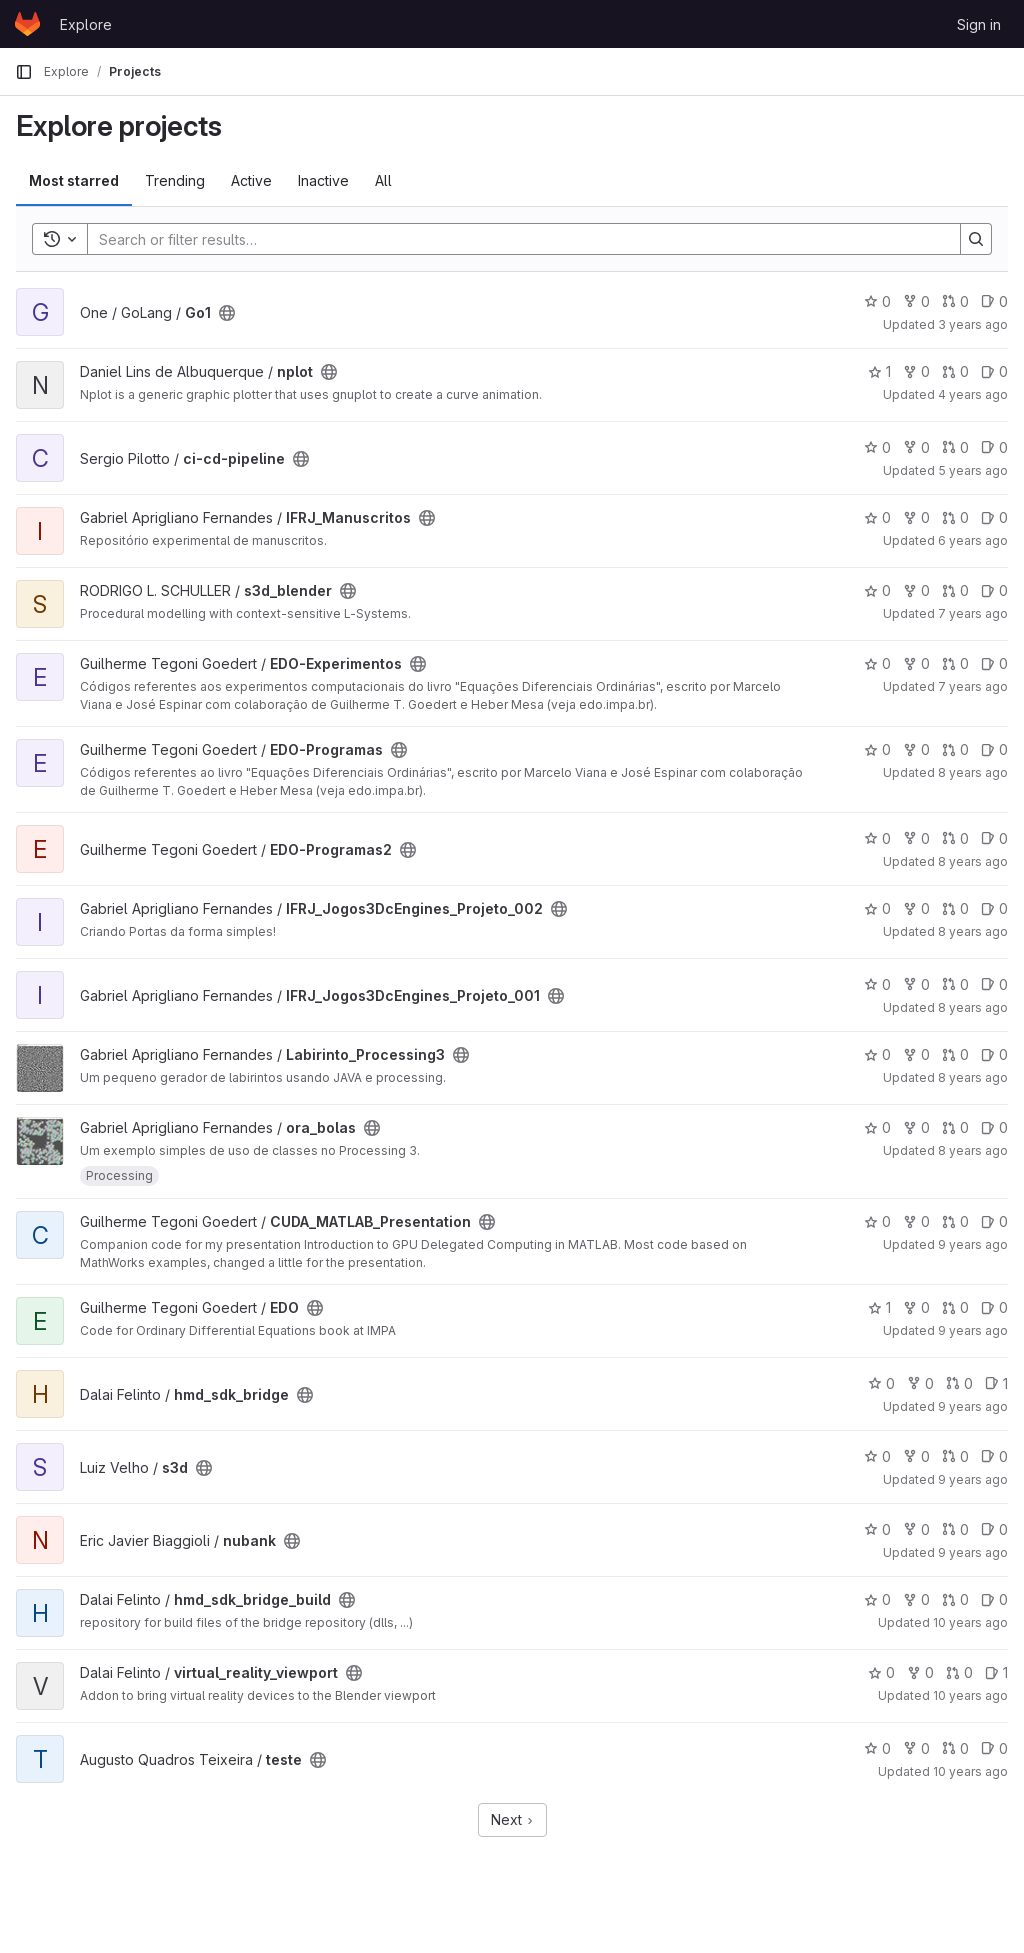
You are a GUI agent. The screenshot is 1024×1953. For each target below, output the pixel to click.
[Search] (514, 239)
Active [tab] (251, 180)
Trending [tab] (175, 180)
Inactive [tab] (323, 180)
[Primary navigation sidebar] (24, 72)
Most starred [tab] (74, 180)
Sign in (979, 24)
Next (512, 1819)
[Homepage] (27, 24)
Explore (86, 24)
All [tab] (383, 180)
